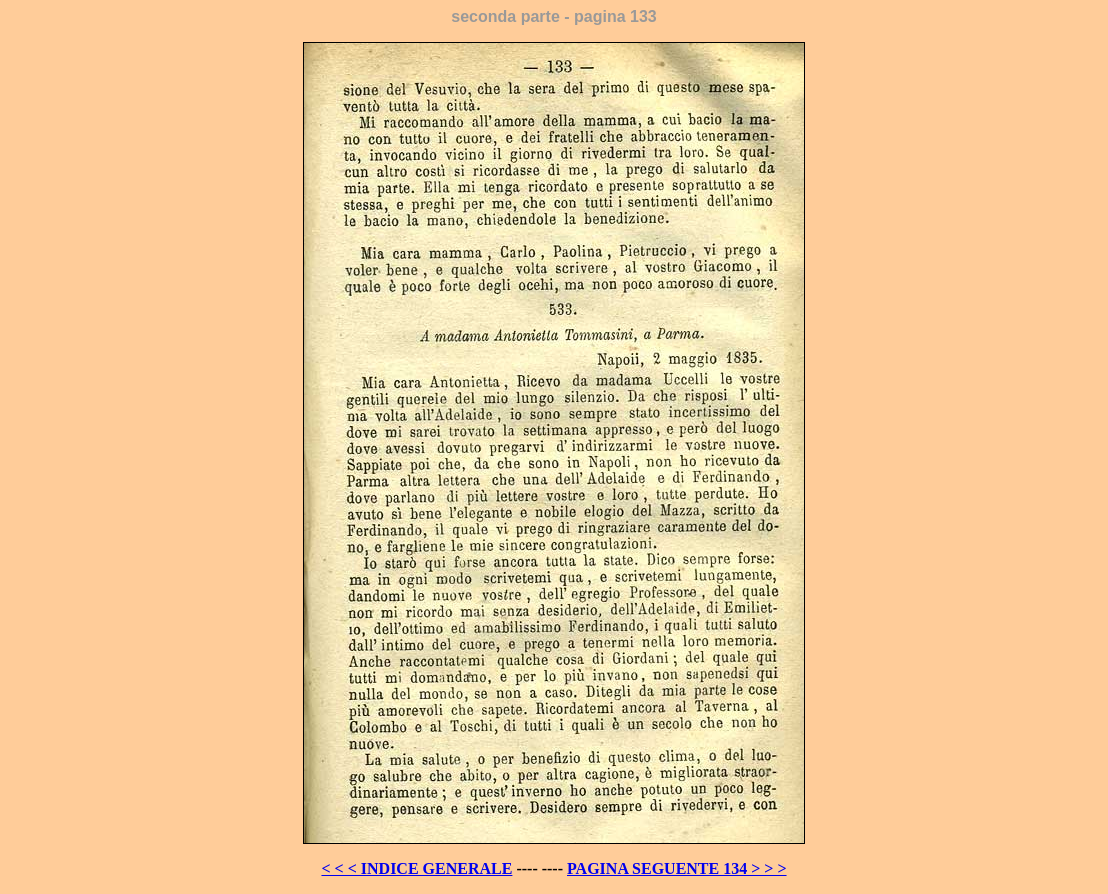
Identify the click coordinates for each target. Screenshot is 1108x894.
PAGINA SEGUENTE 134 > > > (677, 868)
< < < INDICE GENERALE (416, 868)
